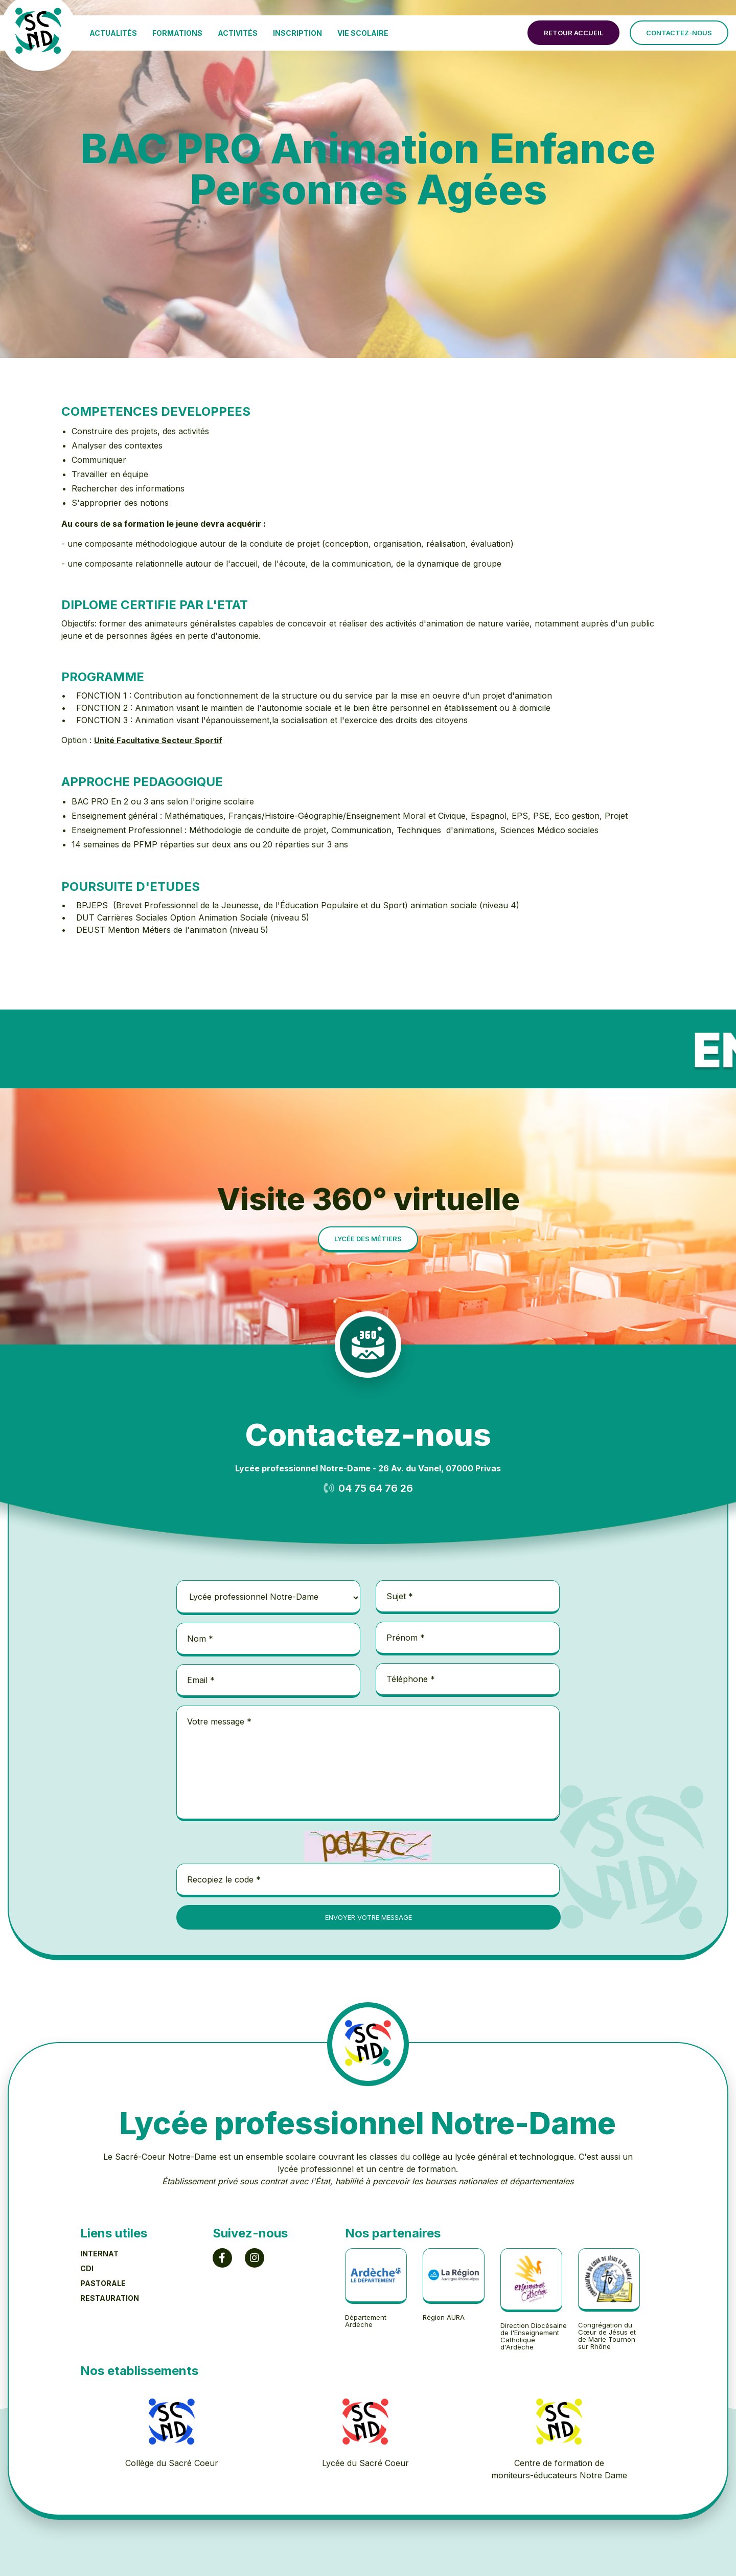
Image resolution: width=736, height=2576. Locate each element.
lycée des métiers (368, 1239)
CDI (87, 2268)
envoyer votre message (368, 1917)
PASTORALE (103, 2283)
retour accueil (573, 33)
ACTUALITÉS (113, 33)
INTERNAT (99, 2253)
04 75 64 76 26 (375, 1488)
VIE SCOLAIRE (362, 33)
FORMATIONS (177, 33)
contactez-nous (679, 33)
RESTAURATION (109, 2298)
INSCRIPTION (297, 33)
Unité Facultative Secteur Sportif (158, 740)
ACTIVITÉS (238, 33)
